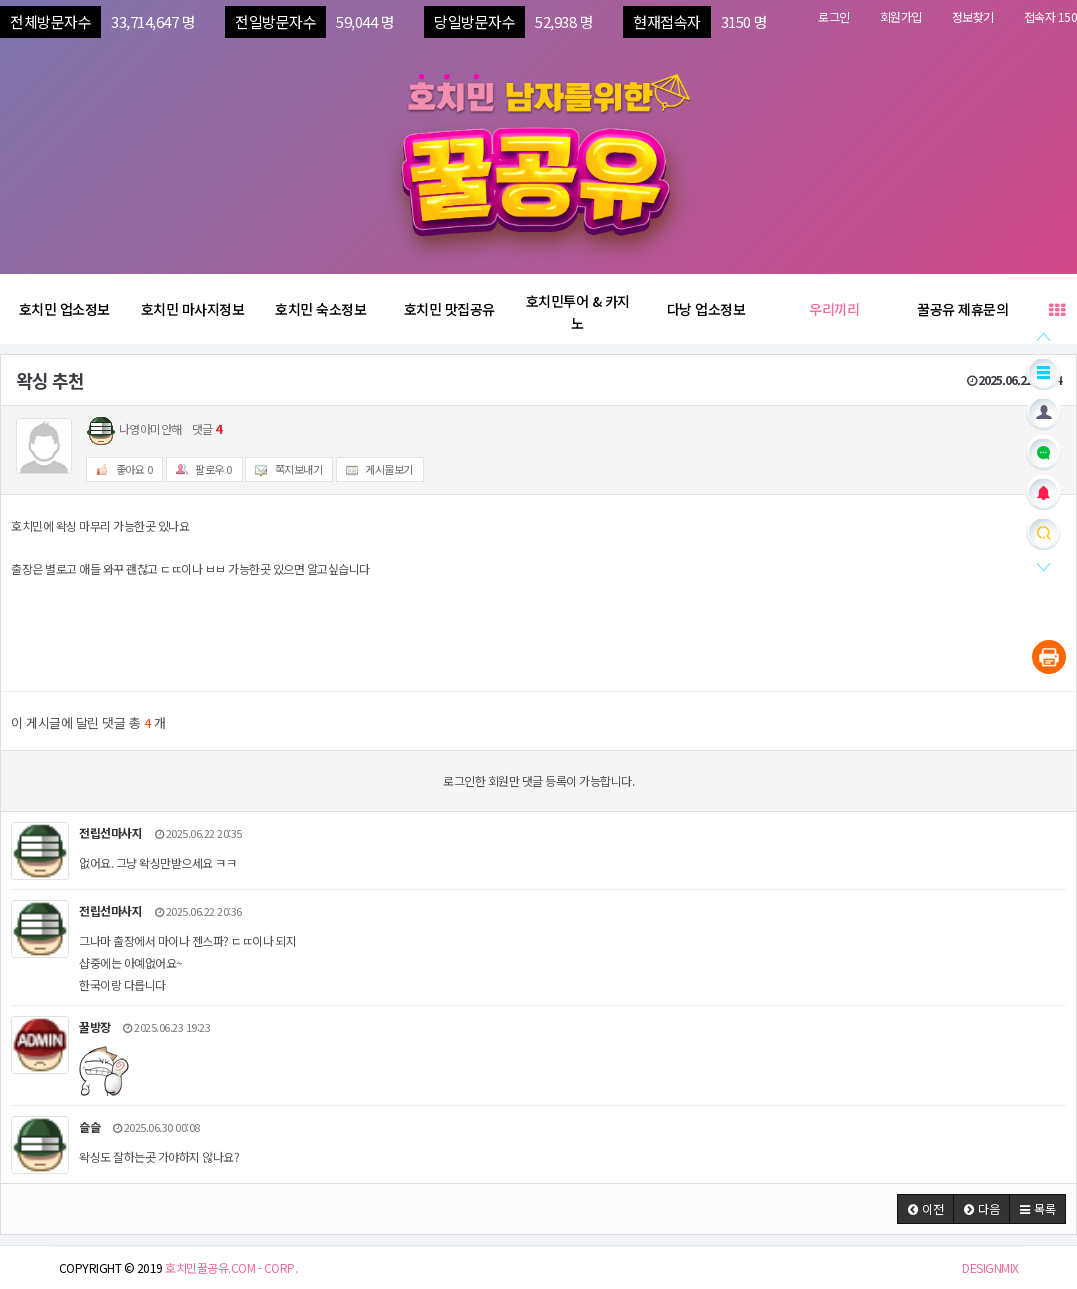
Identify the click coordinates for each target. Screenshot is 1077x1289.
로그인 (834, 16)
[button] (925, 1209)
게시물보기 (375, 469)
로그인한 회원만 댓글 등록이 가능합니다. (538, 780)
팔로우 (200, 469)
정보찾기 (973, 16)
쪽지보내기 (284, 469)
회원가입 (901, 16)
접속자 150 (1051, 16)
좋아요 (120, 469)
